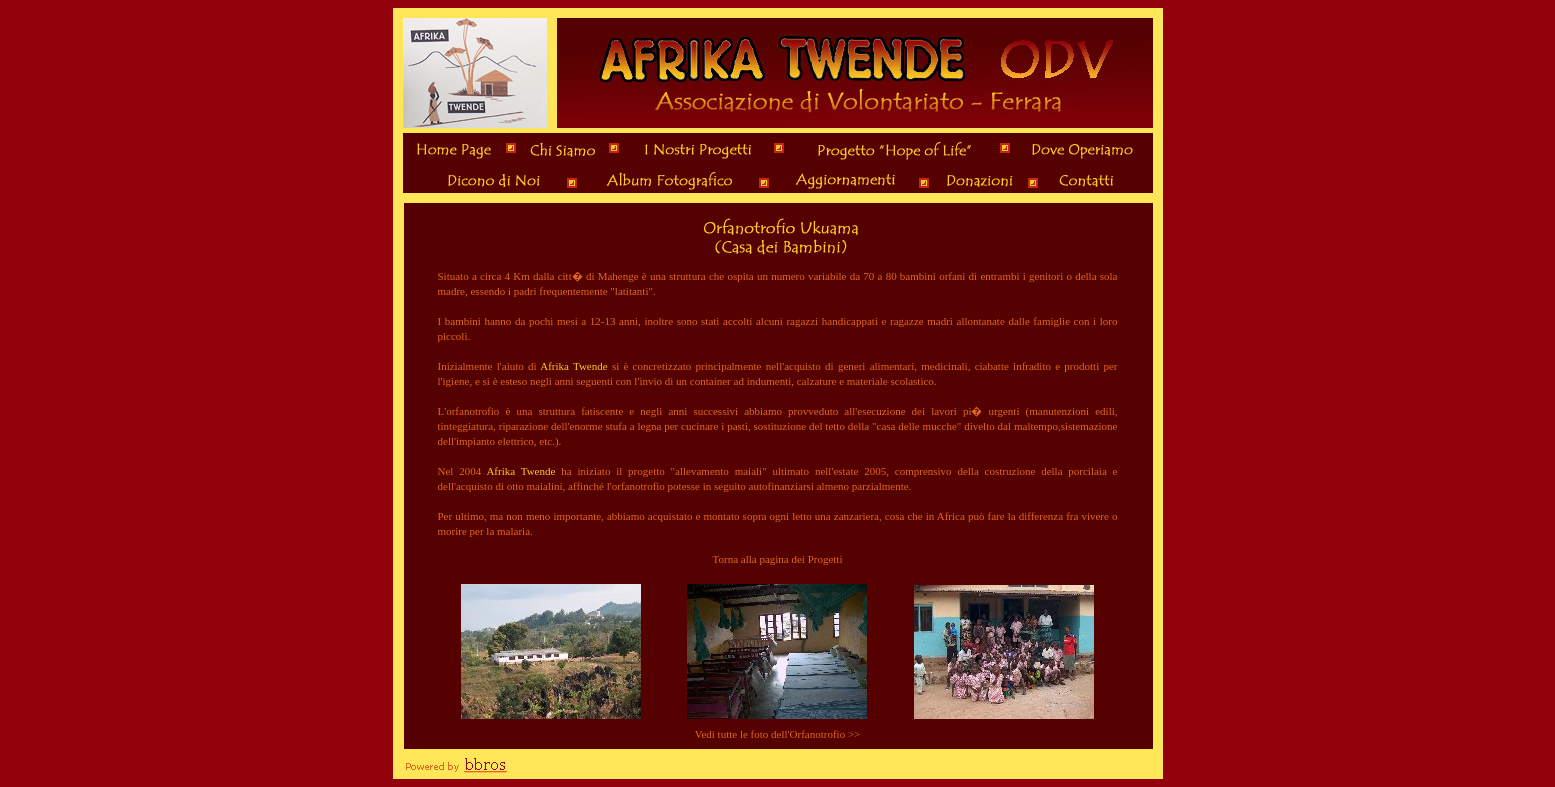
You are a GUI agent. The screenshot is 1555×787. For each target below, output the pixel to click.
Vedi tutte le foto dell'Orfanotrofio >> (778, 734)
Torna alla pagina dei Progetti (778, 559)
